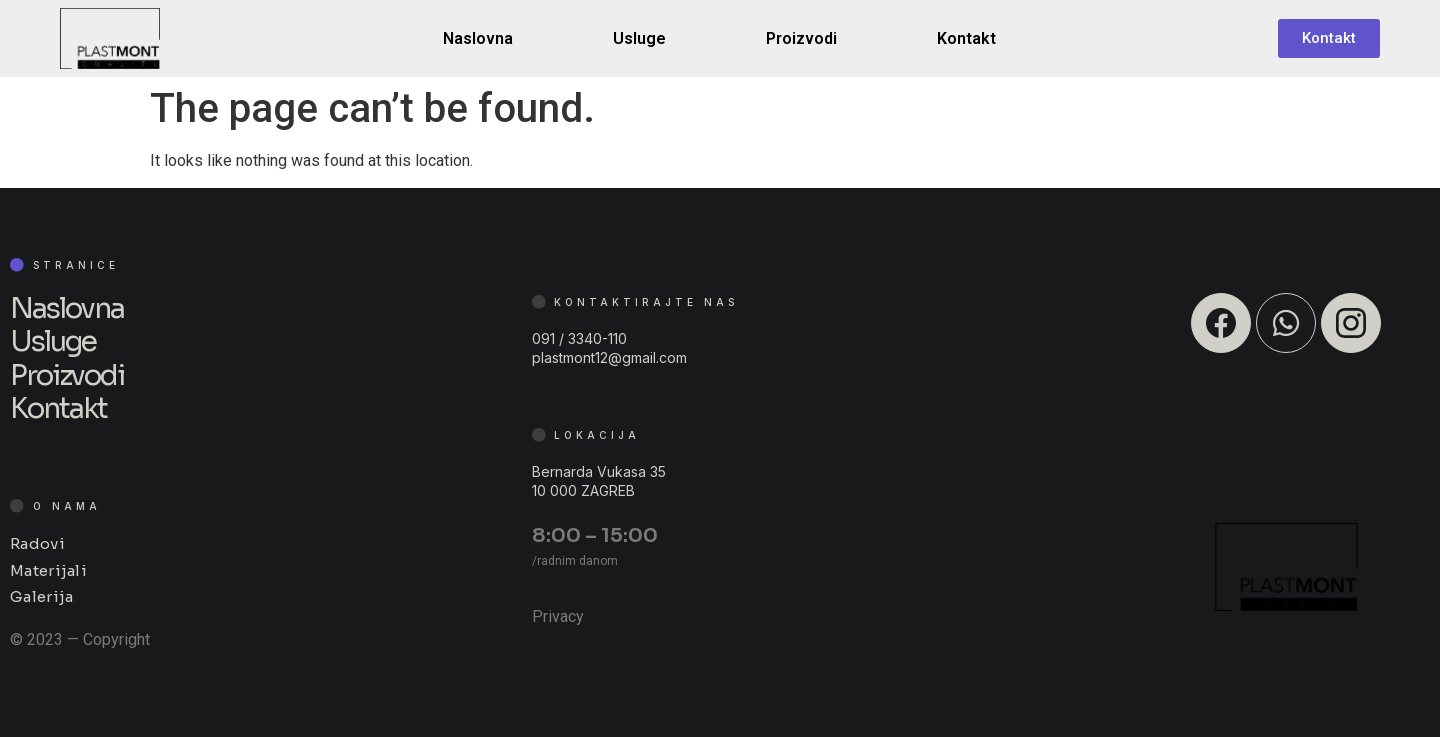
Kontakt (966, 38)
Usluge (639, 38)
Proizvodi (801, 38)
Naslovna (478, 38)
